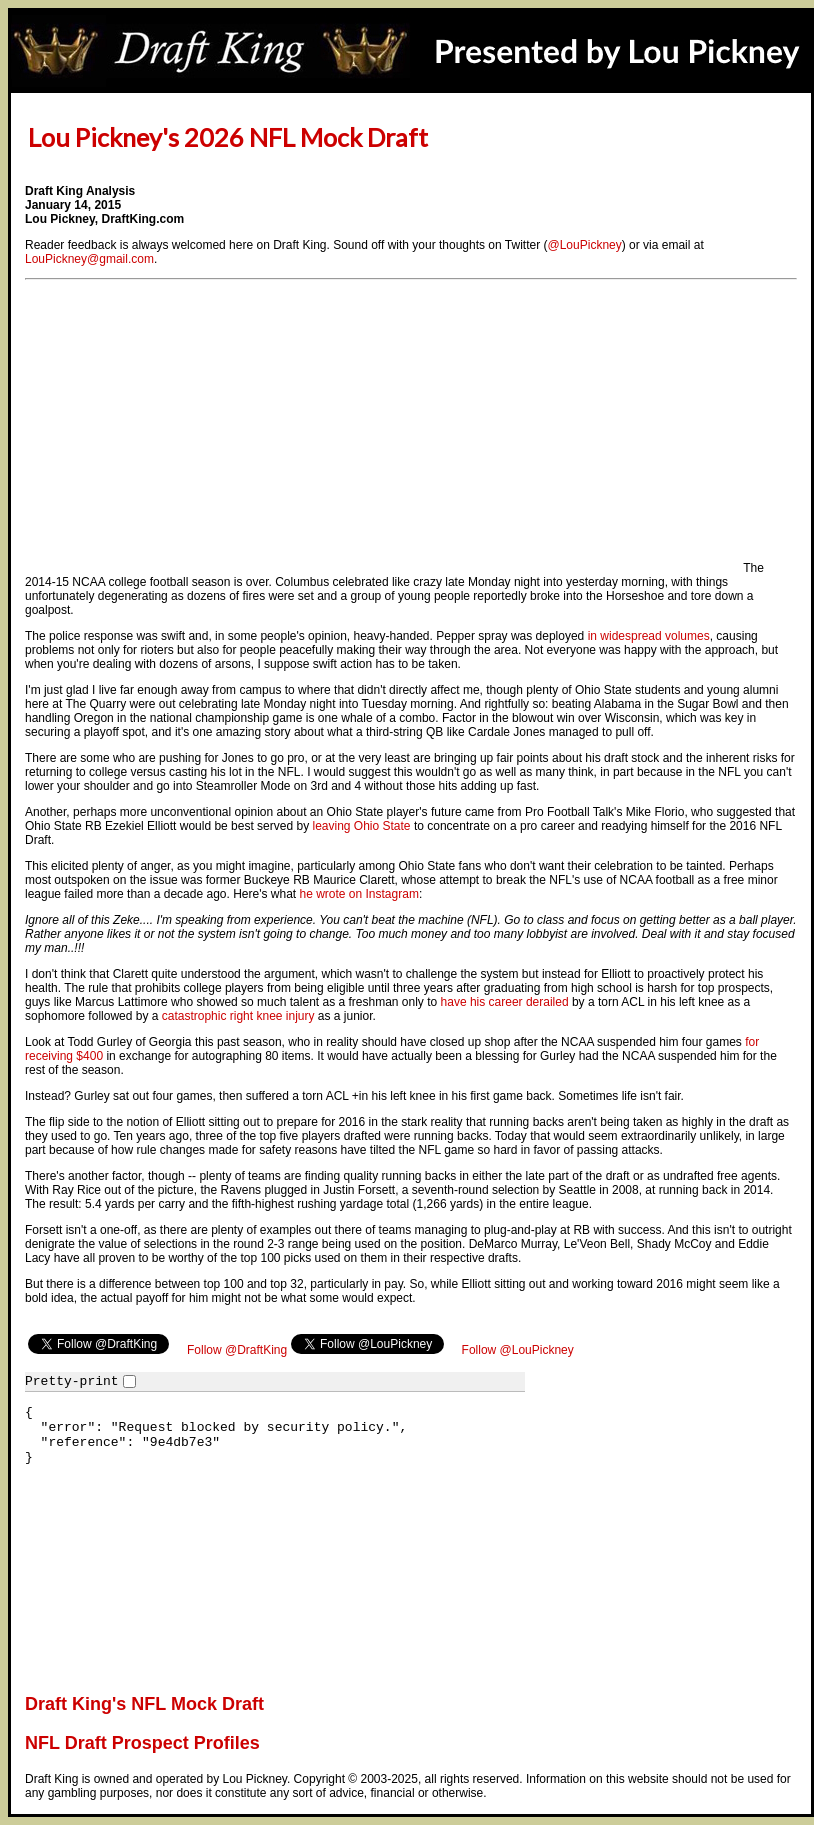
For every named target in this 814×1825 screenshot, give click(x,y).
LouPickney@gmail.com (89, 259)
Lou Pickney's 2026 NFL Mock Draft (228, 137)
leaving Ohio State (361, 826)
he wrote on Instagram (358, 894)
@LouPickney (585, 245)
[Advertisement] (382, 432)
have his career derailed (505, 1002)
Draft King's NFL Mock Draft (144, 1704)
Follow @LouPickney (518, 1350)
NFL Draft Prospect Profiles (142, 1743)
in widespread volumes (649, 636)
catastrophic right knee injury (238, 1016)
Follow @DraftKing (237, 1350)
